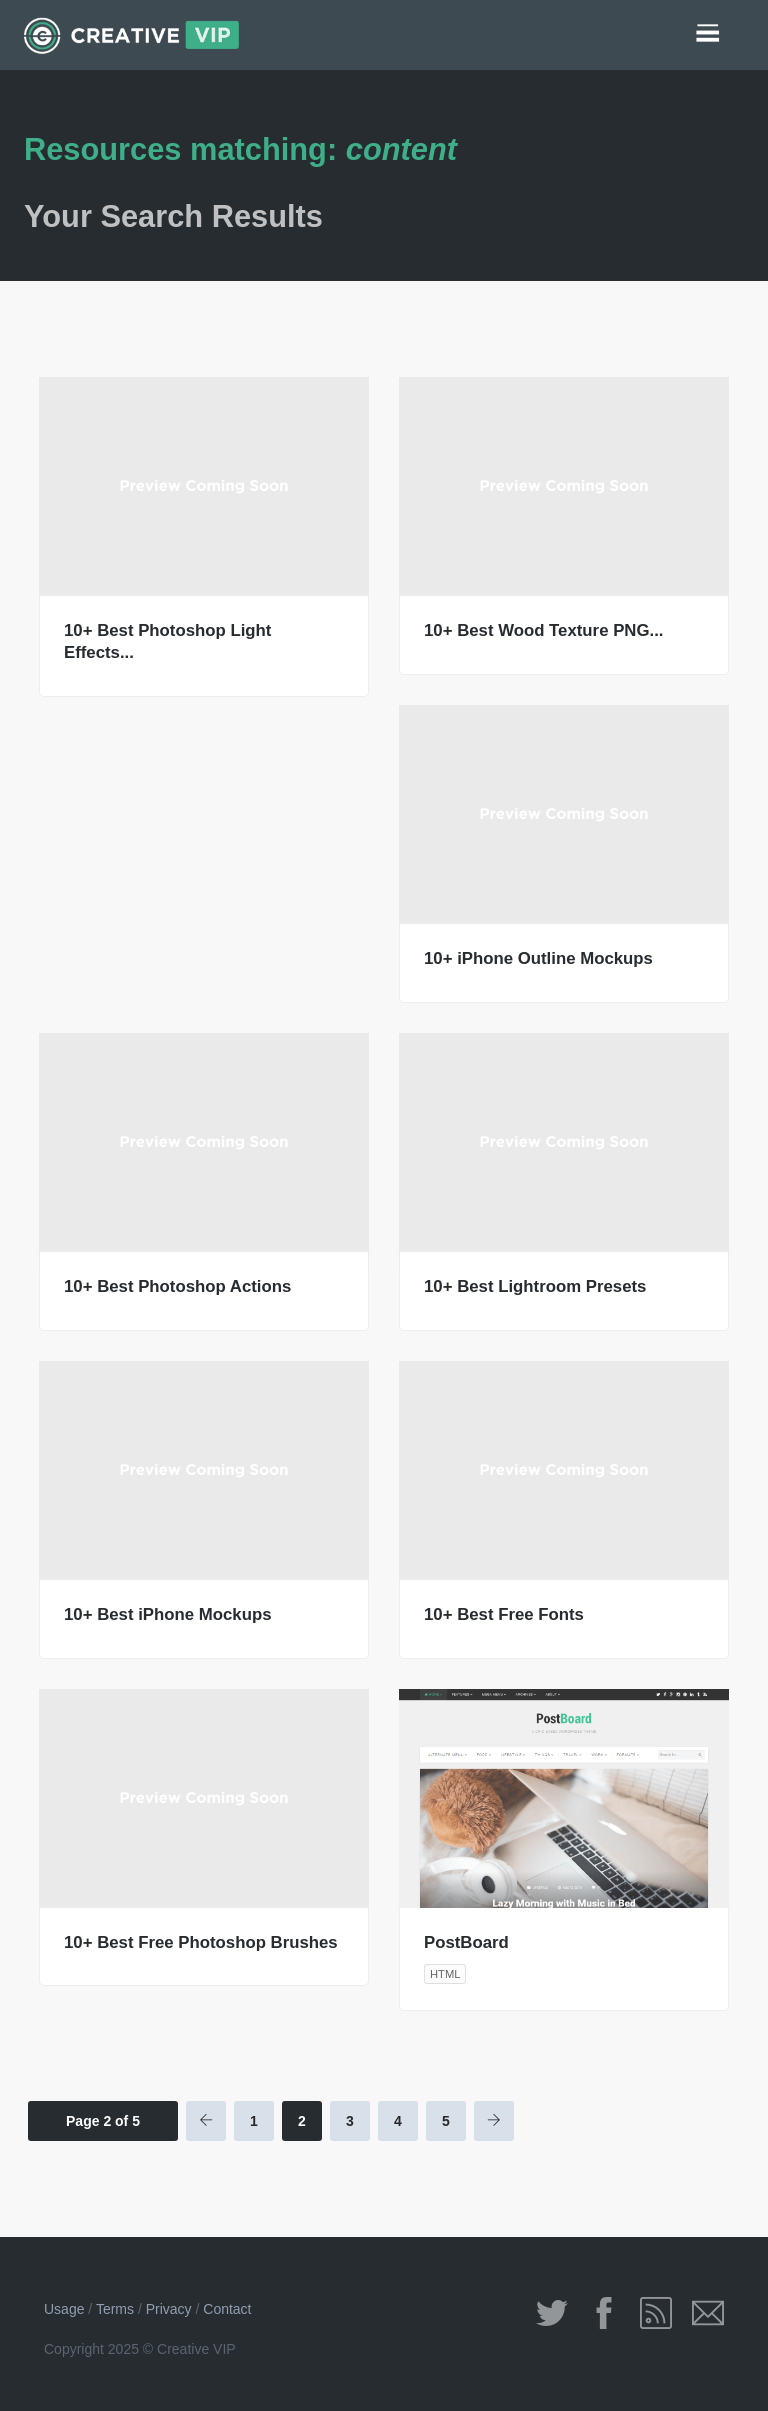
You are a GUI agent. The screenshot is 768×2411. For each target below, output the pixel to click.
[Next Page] (494, 2121)
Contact (227, 2309)
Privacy (169, 2309)
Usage (64, 2309)
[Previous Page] (206, 2121)
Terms (115, 2309)
